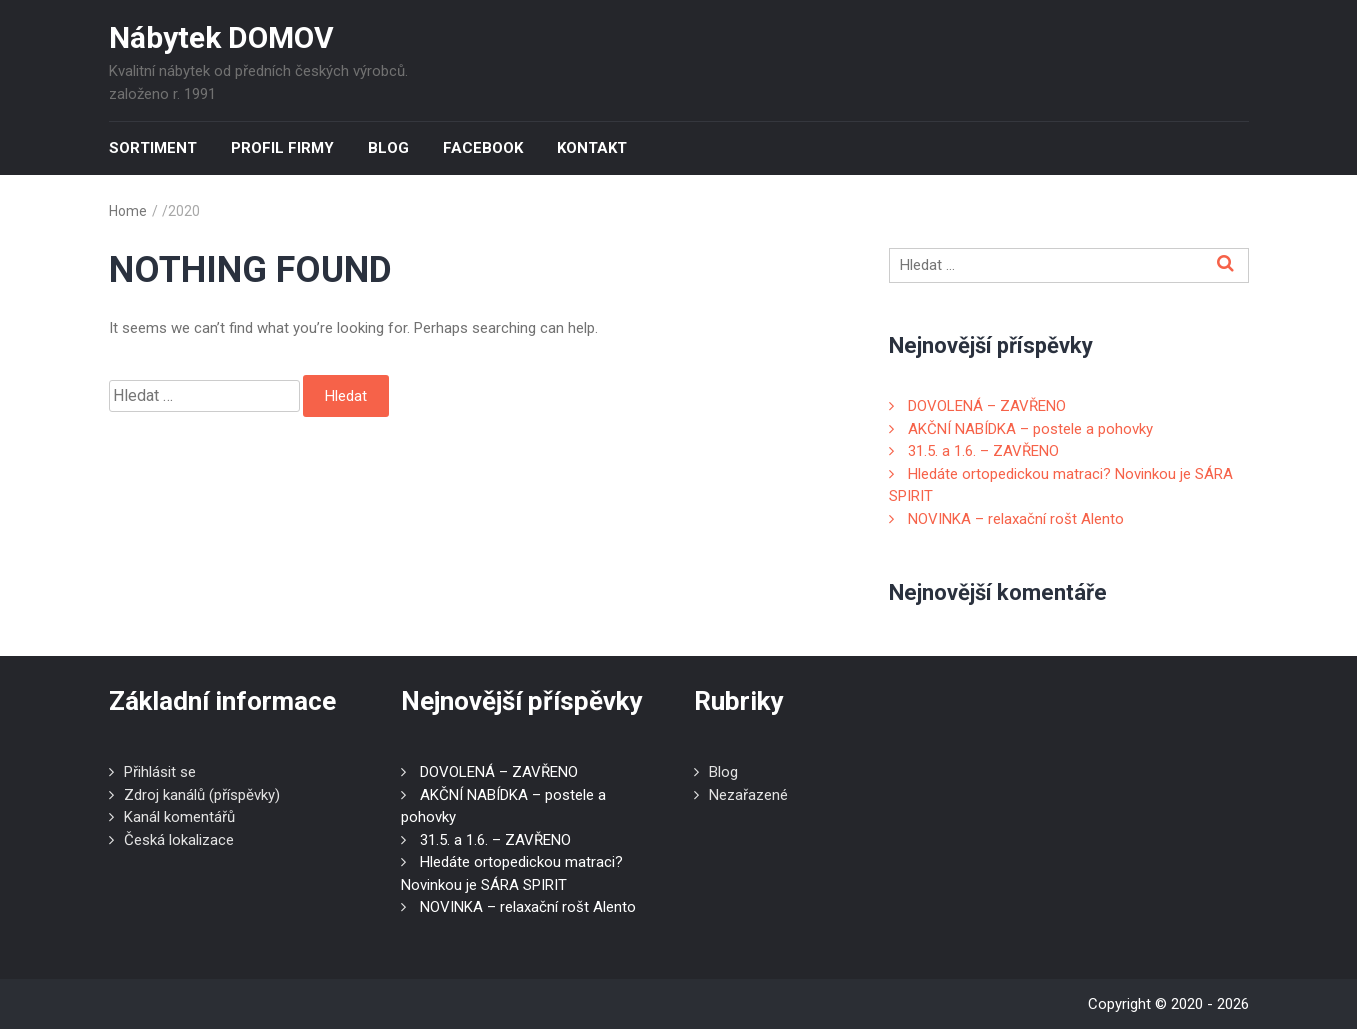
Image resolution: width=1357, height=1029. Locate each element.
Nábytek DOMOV (221, 37)
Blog (388, 148)
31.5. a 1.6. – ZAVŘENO (983, 451)
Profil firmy (282, 148)
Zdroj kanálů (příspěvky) (202, 795)
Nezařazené (748, 795)
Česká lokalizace (179, 840)
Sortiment (153, 148)
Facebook (483, 148)
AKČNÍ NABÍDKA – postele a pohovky (1030, 429)
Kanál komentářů (179, 817)
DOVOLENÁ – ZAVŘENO (987, 406)
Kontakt (592, 148)
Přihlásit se (160, 772)
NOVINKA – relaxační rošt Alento (1016, 519)
